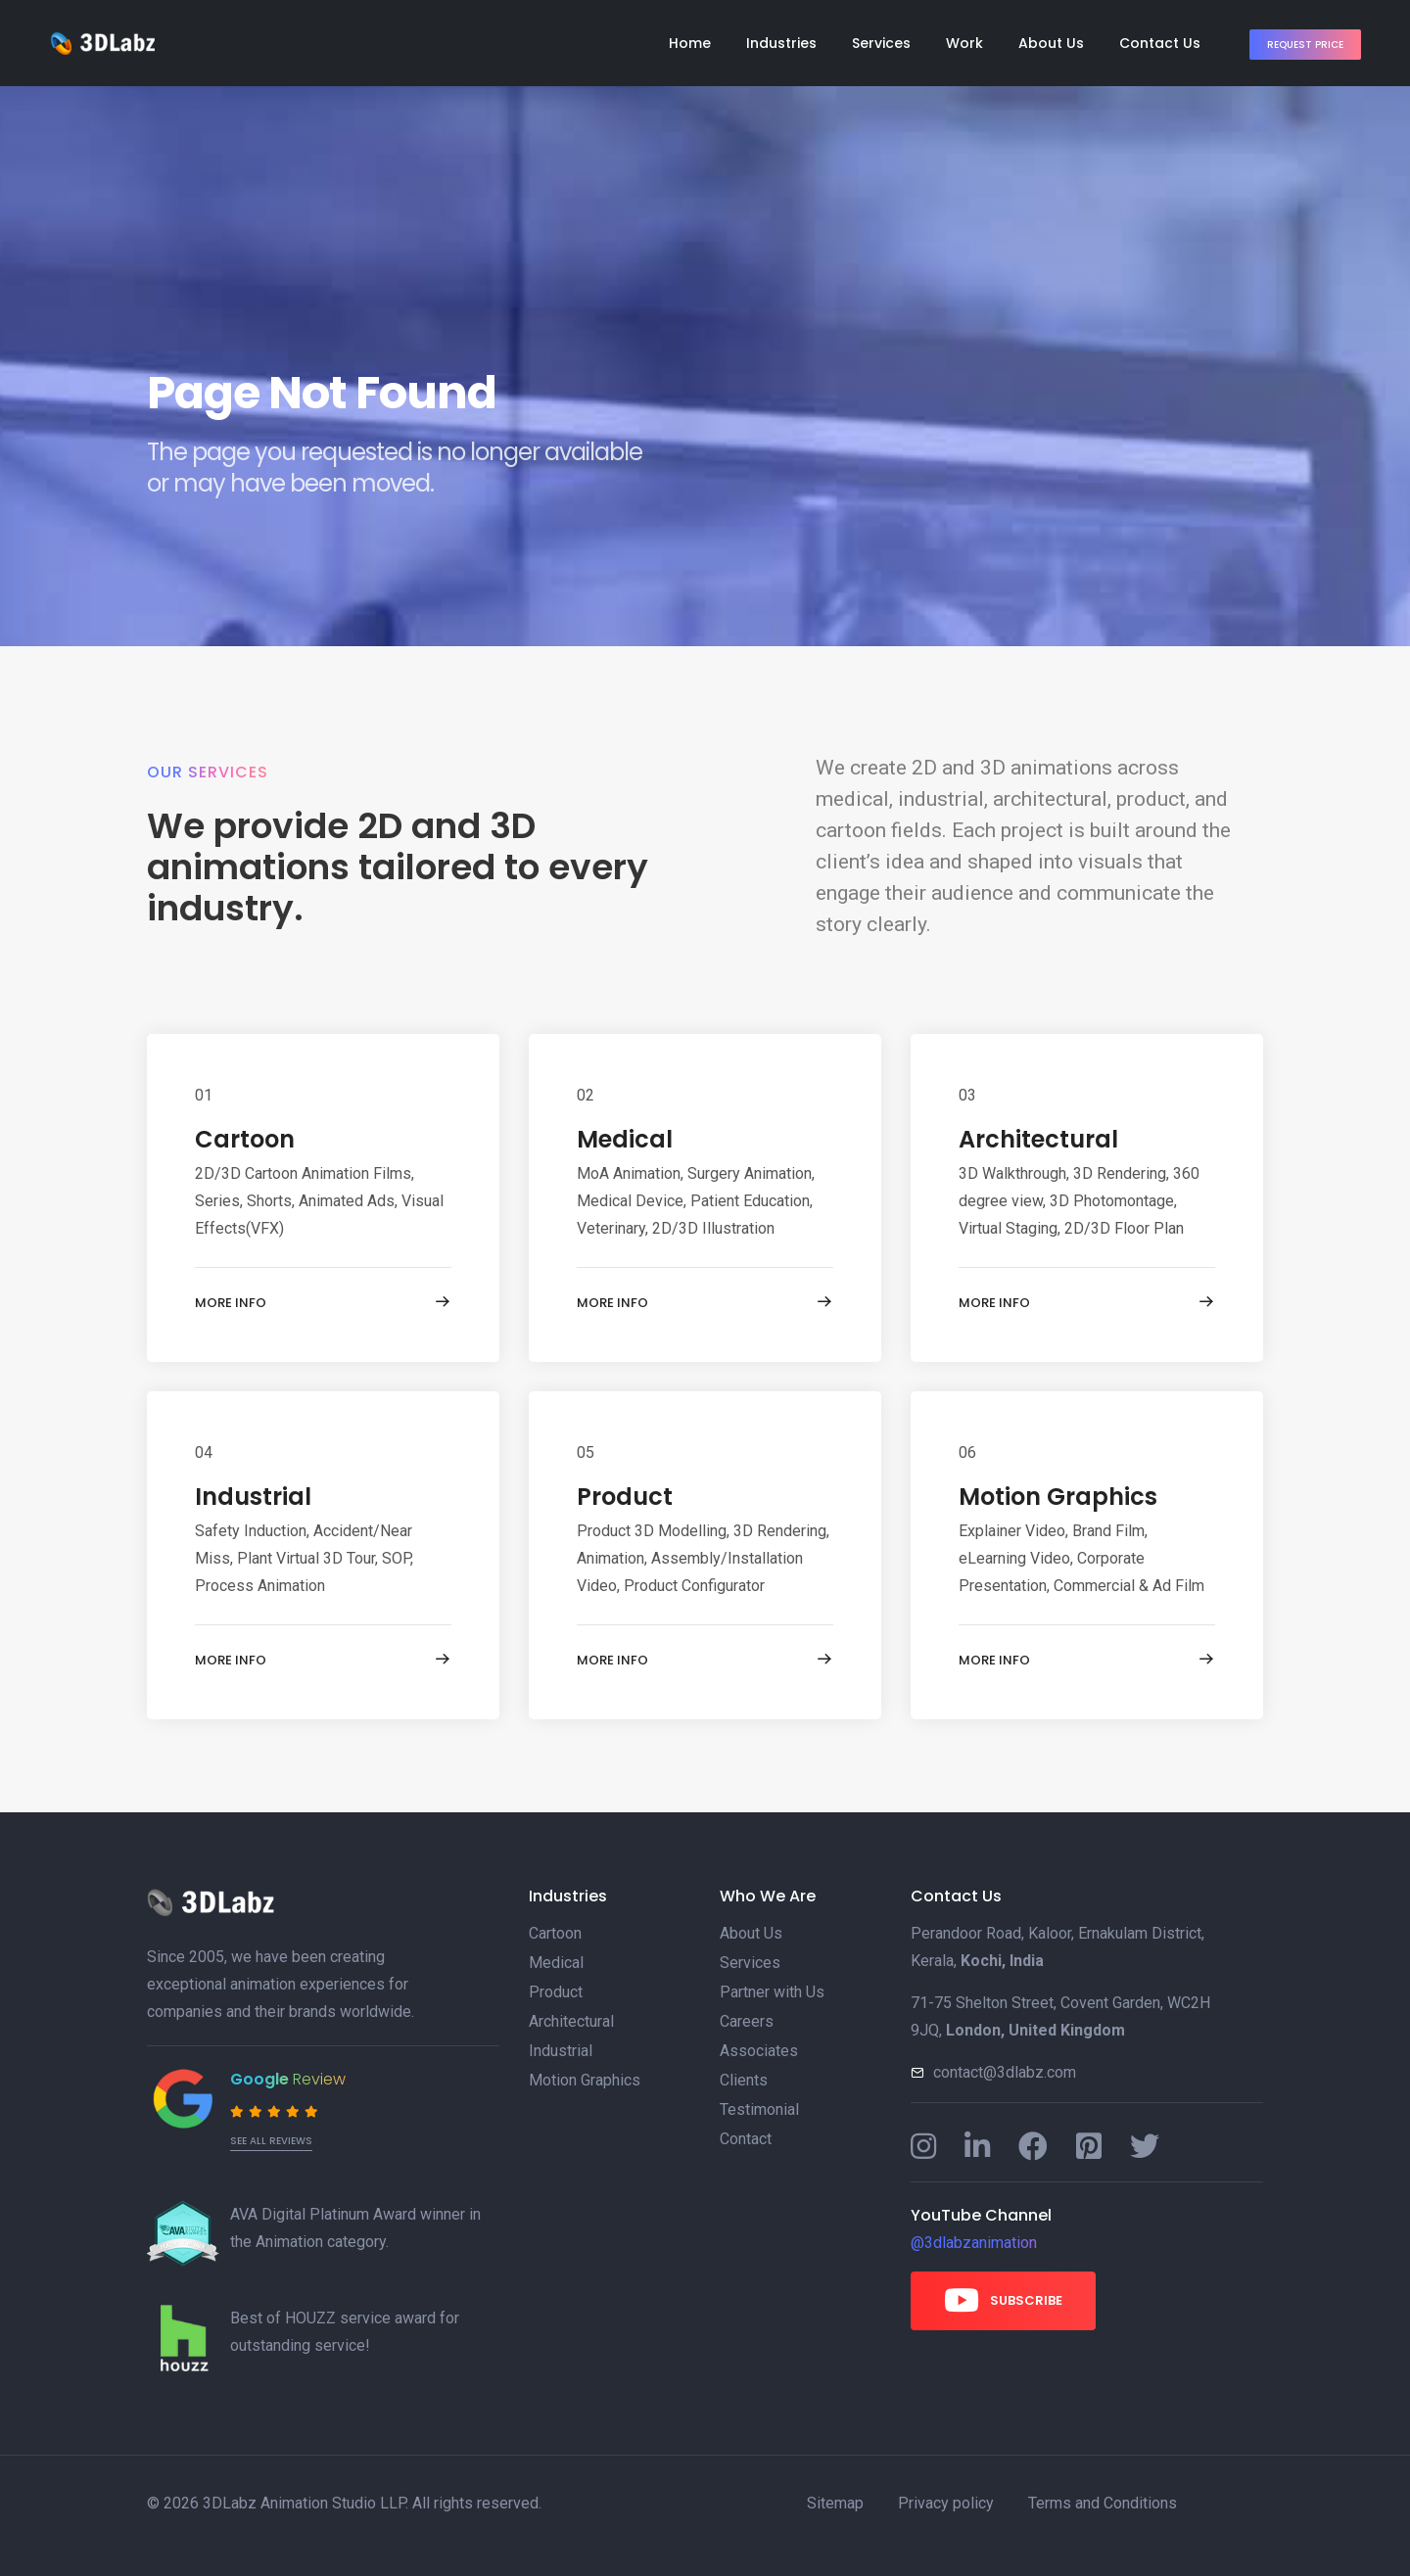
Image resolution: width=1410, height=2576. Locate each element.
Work (964, 43)
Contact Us (1159, 43)
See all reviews (271, 2140)
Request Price (1305, 44)
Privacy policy (946, 2503)
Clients (744, 2080)
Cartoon (245, 1139)
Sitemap (835, 2503)
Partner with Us (772, 1992)
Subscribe (1003, 2300)
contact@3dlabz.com (1004, 2072)
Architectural (1038, 1139)
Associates (759, 2050)
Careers (747, 2021)
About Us (1051, 43)
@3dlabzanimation (974, 2242)
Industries (781, 43)
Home (690, 43)
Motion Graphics (1058, 1496)
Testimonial (759, 2109)
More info (323, 1302)
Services (881, 43)
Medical (625, 1139)
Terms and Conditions (1102, 2503)
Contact (746, 2139)
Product (625, 1496)
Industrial (253, 1496)
